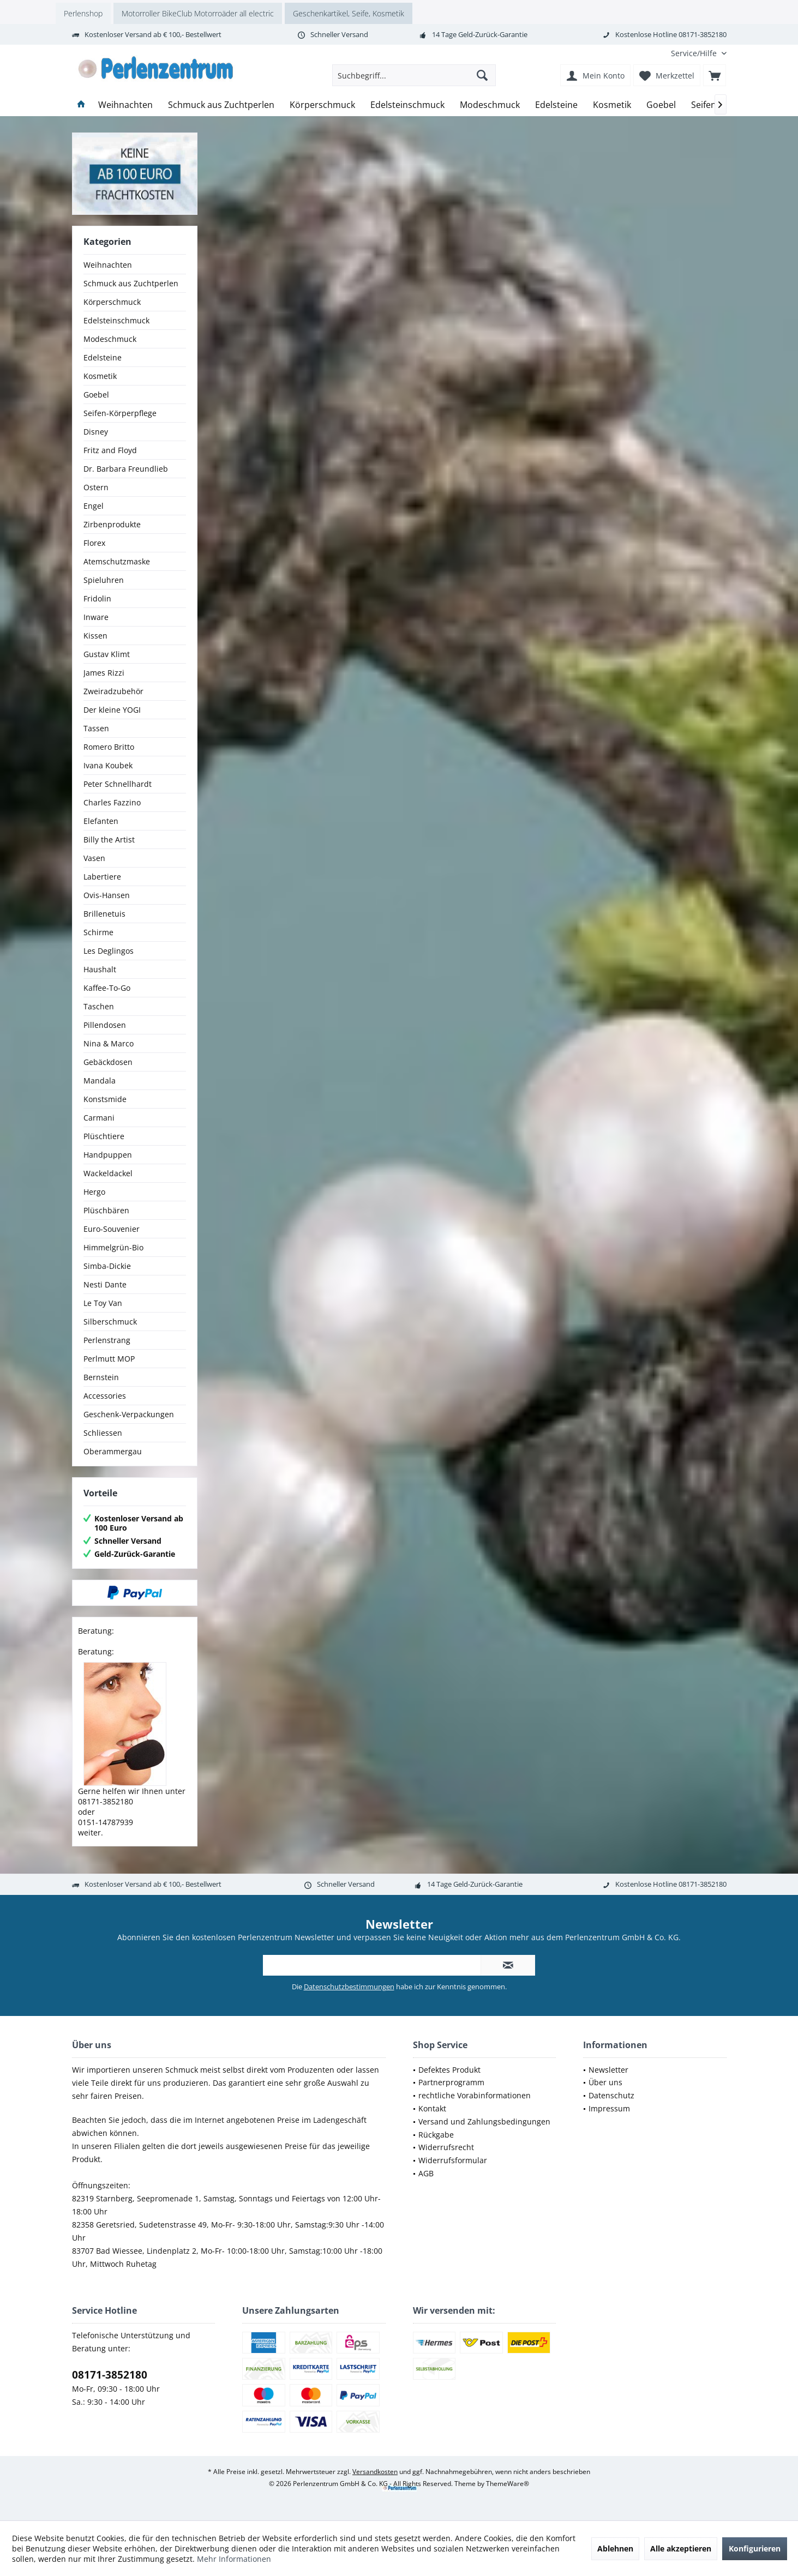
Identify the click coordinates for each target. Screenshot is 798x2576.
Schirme (98, 932)
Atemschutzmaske (116, 561)
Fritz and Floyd (110, 450)
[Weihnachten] (125, 105)
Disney (95, 431)
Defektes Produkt (449, 2070)
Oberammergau (112, 1451)
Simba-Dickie (107, 1266)
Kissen (95, 635)
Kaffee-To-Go (106, 988)
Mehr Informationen (234, 2559)
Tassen (96, 728)
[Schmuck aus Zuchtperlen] (221, 105)
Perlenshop (83, 13)
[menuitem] (695, 53)
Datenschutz (611, 2095)
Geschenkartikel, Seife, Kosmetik (348, 13)
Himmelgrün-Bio (113, 1247)
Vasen (94, 858)
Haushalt (99, 969)
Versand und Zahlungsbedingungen (484, 2121)
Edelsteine (102, 357)
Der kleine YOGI (112, 710)
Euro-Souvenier (111, 1229)
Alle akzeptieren (680, 2548)
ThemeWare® (507, 2483)
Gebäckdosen (108, 1062)
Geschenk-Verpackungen (128, 1414)
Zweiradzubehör (113, 691)
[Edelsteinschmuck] (407, 105)
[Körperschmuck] (322, 105)
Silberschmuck (110, 1321)
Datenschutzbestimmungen (349, 1986)
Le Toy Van (102, 1303)
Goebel (96, 394)
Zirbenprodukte (112, 524)
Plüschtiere (103, 1136)
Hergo (94, 1192)
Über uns (605, 2082)
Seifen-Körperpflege (120, 413)
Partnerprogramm (451, 2082)
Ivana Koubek (108, 765)
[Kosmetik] (612, 105)
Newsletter (608, 2070)
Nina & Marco (108, 1043)
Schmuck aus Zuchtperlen (130, 283)
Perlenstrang (106, 1340)
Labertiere (102, 876)
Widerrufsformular (452, 2160)
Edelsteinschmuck (116, 320)
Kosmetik (100, 376)
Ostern (96, 487)
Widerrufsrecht (446, 2147)
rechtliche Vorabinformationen (474, 2095)
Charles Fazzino (112, 802)
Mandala (99, 1080)
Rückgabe (436, 2134)
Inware (96, 617)
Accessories (104, 1396)
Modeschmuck (109, 339)
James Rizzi (103, 672)
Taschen (98, 1006)
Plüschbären (106, 1210)
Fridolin (97, 598)
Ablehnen (615, 2548)
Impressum (609, 2108)
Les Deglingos (108, 951)
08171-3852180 (109, 2375)
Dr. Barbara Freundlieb (125, 469)
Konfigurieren (755, 2548)
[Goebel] (661, 105)
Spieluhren (103, 580)
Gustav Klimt (106, 654)
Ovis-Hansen (106, 895)
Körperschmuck (112, 302)
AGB (426, 2173)
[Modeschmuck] (489, 105)
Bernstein (101, 1377)
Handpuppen (107, 1154)
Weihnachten (107, 265)
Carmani (99, 1117)
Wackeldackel (108, 1173)
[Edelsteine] (556, 105)
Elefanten (100, 821)
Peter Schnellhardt (117, 784)
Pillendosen (104, 1025)
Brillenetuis (104, 913)
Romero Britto (108, 747)
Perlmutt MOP (109, 1358)
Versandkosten (375, 2471)
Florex (94, 543)
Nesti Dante (105, 1284)
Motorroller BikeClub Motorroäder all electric (198, 13)
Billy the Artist (109, 839)
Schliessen (102, 1433)
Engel (93, 506)
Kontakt (432, 2108)
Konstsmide (105, 1099)
